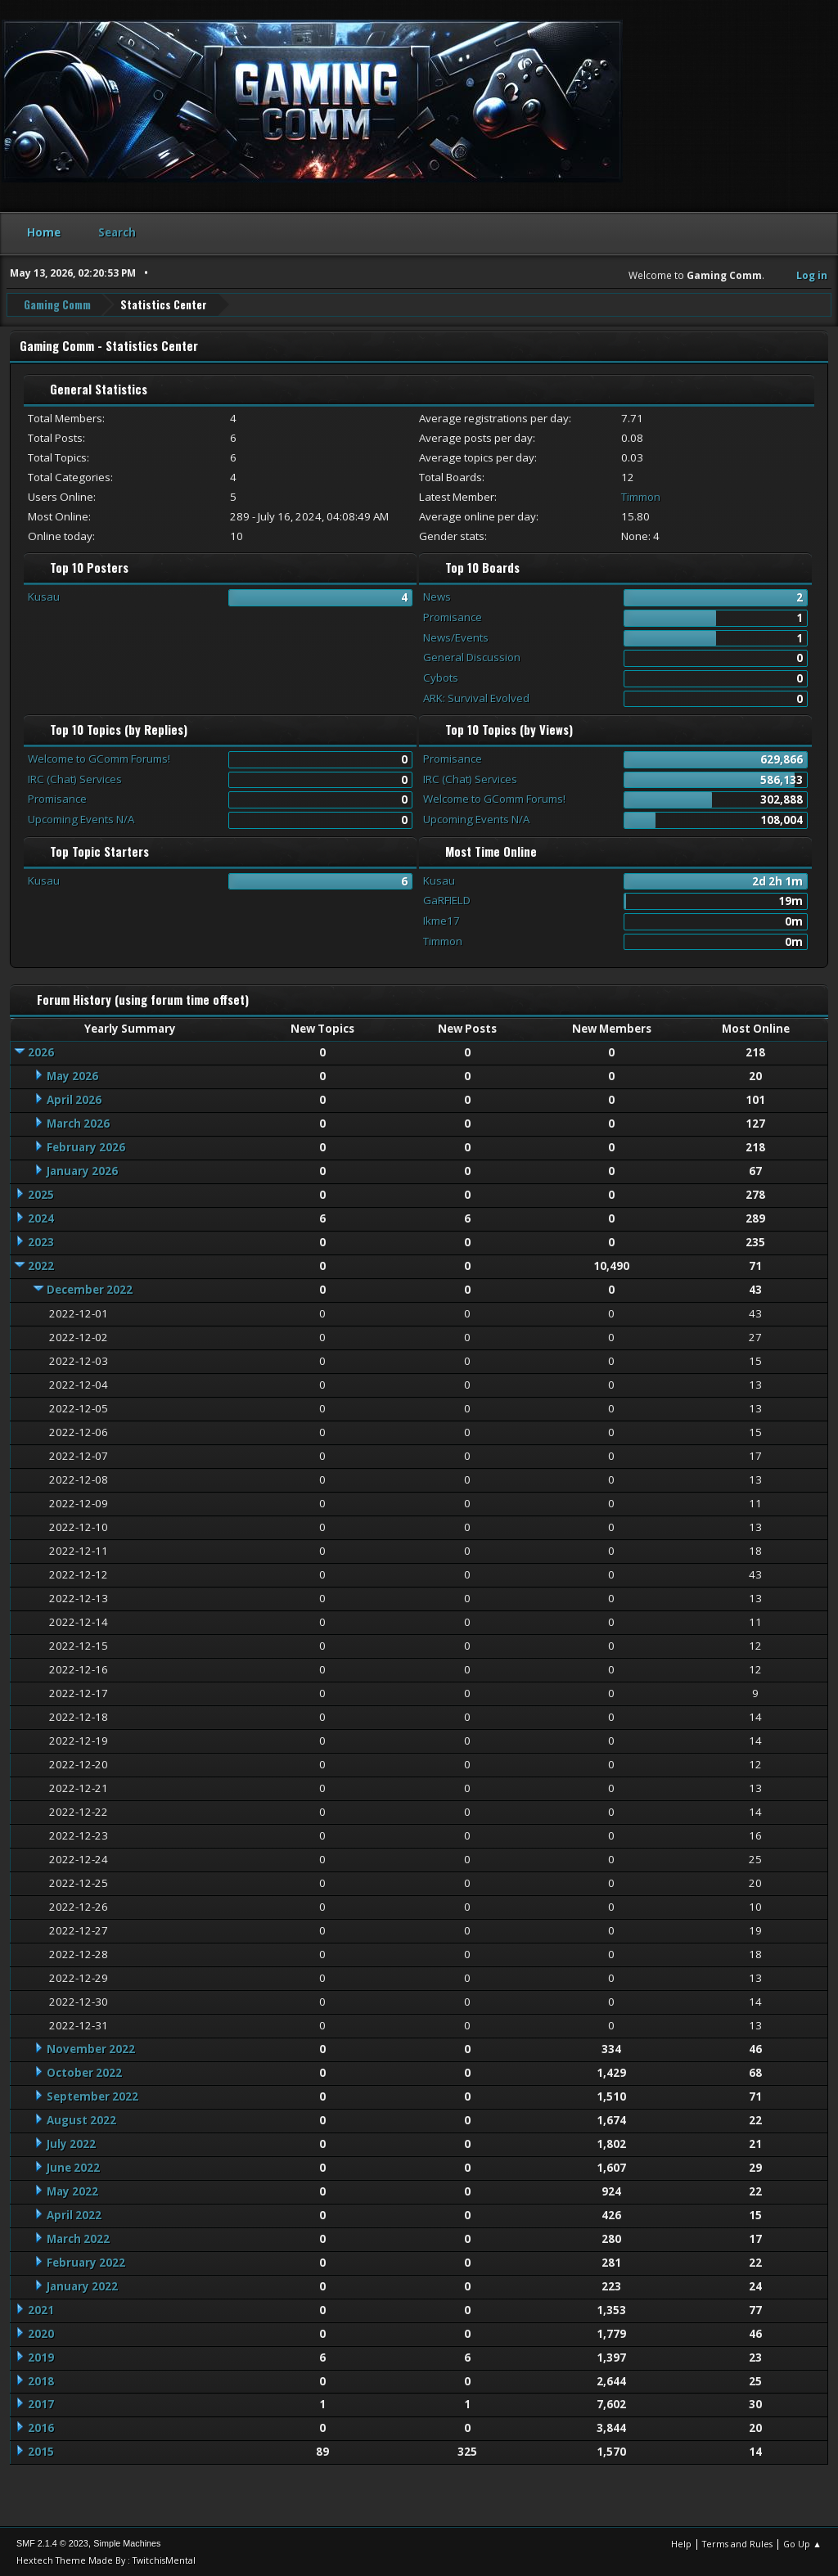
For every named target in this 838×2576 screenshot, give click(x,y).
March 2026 (78, 1122)
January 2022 (82, 2285)
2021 (41, 2309)
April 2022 (74, 2214)
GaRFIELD (447, 900)
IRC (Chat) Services (75, 778)
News (437, 595)
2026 (41, 1051)
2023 (41, 1241)
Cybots (440, 676)
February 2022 (86, 2261)
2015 (41, 2451)
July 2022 (71, 2143)
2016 (41, 2428)
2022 (41, 1265)
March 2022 (78, 2238)
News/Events (456, 636)
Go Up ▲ (802, 2543)
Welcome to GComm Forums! (99, 757)
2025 (41, 1194)
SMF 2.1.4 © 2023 (52, 2542)
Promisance (452, 616)
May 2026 (72, 1075)
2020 (41, 2333)
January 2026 (82, 1170)
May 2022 (72, 2190)
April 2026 (74, 1099)
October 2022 (84, 2072)
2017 (41, 2404)
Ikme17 (441, 919)
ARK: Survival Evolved (476, 697)
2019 (41, 2356)
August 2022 (81, 2119)
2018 (41, 2380)
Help (681, 2543)
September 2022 (92, 2095)
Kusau (44, 595)
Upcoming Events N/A (81, 818)
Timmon (640, 496)
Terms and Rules (737, 2543)
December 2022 (90, 1288)
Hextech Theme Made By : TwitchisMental (106, 2559)
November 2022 (91, 2048)
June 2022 (73, 2166)
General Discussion (471, 656)
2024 (41, 1217)
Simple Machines (126, 2542)
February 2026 (86, 1146)
